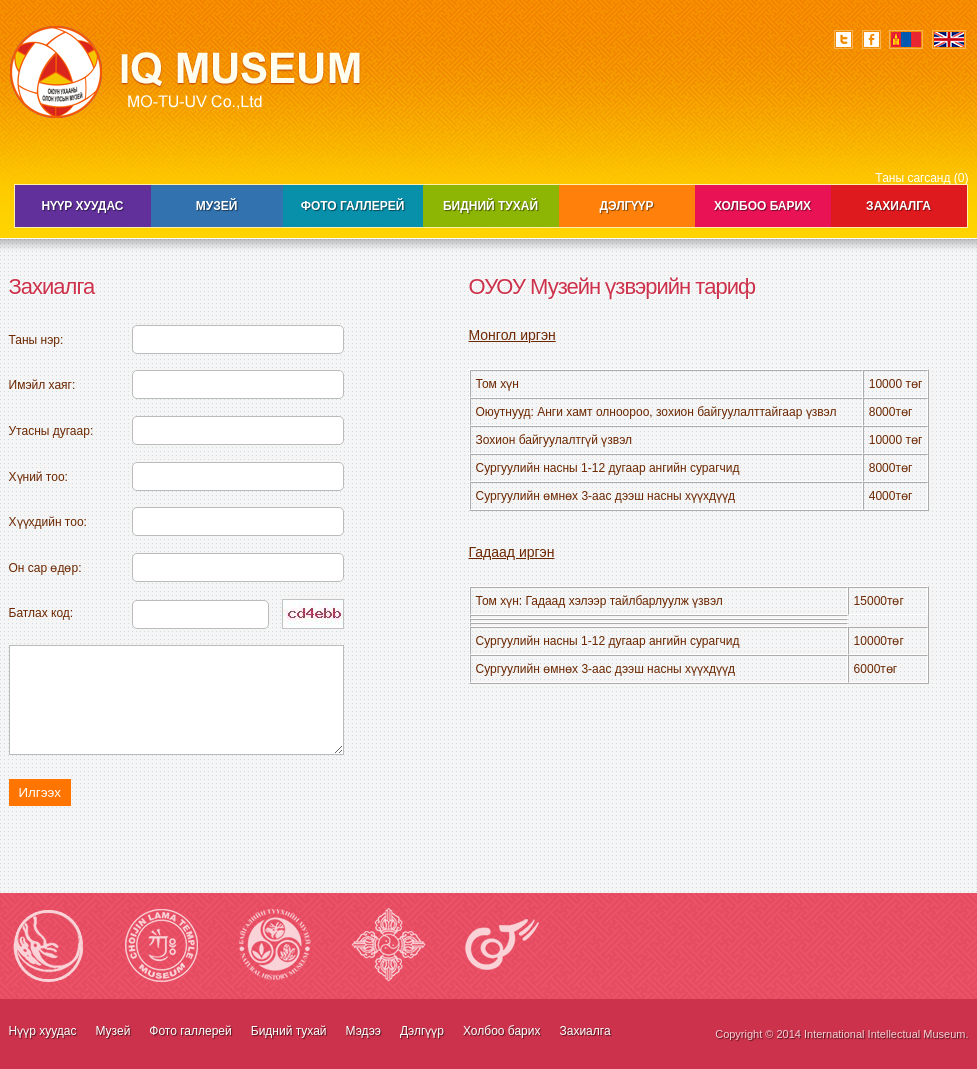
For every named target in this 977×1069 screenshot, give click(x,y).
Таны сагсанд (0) (921, 178)
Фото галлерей (353, 206)
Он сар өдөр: (45, 568)
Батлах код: (41, 613)
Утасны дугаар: (51, 431)
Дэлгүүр (627, 206)
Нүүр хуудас (83, 206)
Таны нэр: (36, 340)
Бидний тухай (490, 206)
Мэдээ (363, 1031)
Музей (217, 206)
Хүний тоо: (38, 477)
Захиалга (898, 206)
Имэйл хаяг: (42, 385)
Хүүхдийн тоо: (48, 522)
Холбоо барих (762, 206)
